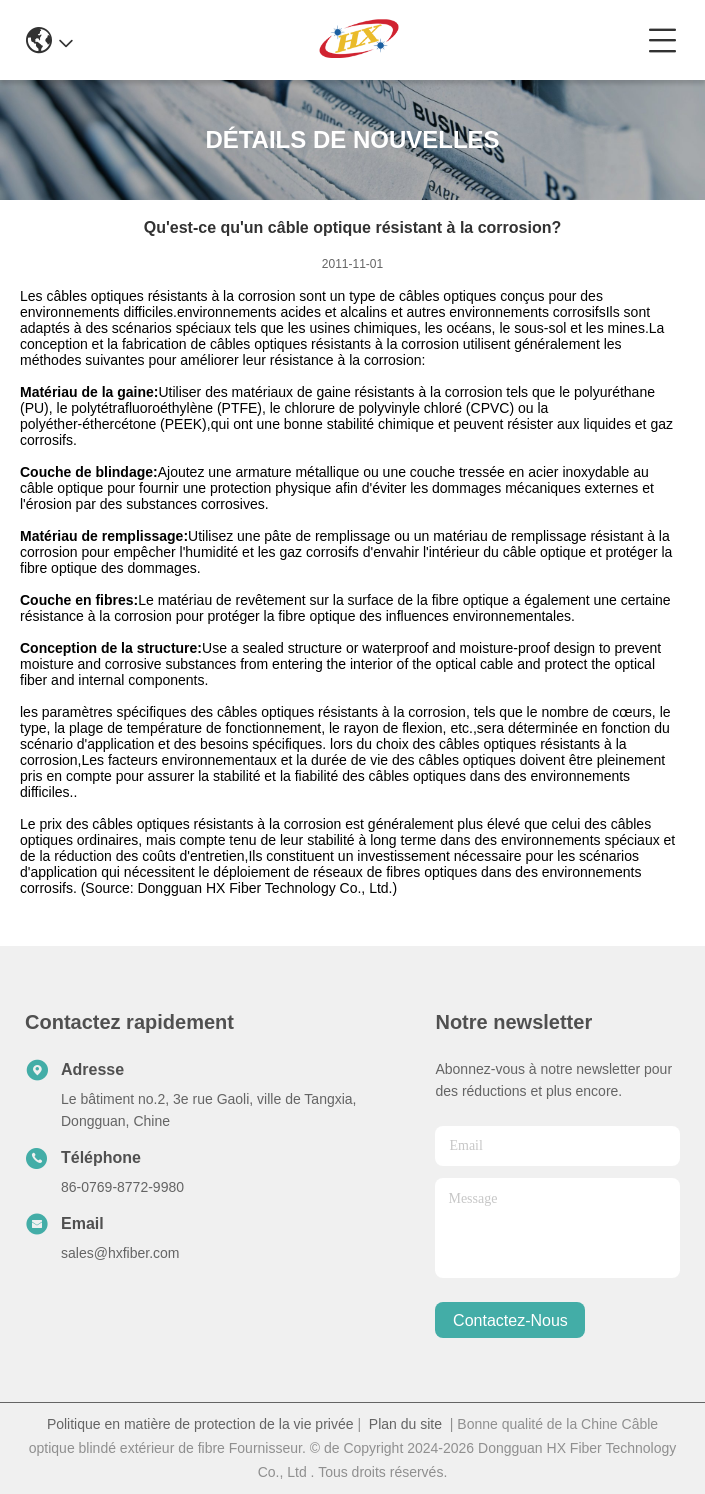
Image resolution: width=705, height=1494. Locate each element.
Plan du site (405, 1424)
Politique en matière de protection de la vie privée (200, 1424)
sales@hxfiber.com (120, 1253)
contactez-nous (510, 1320)
